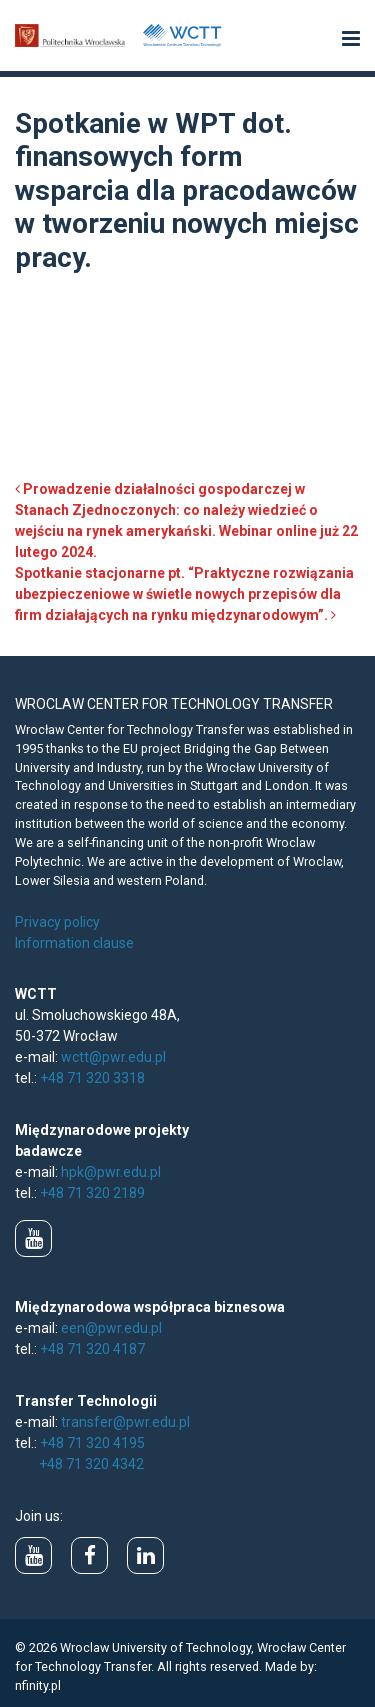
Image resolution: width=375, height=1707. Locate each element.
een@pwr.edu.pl (111, 1328)
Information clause (74, 943)
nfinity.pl (38, 1685)
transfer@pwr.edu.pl (125, 1422)
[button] (351, 40)
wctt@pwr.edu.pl (113, 1057)
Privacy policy (57, 922)
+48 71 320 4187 (92, 1349)
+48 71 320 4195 (92, 1443)
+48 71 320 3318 (92, 1078)
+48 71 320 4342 (91, 1464)
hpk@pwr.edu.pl (111, 1172)
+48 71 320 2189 (92, 1193)
